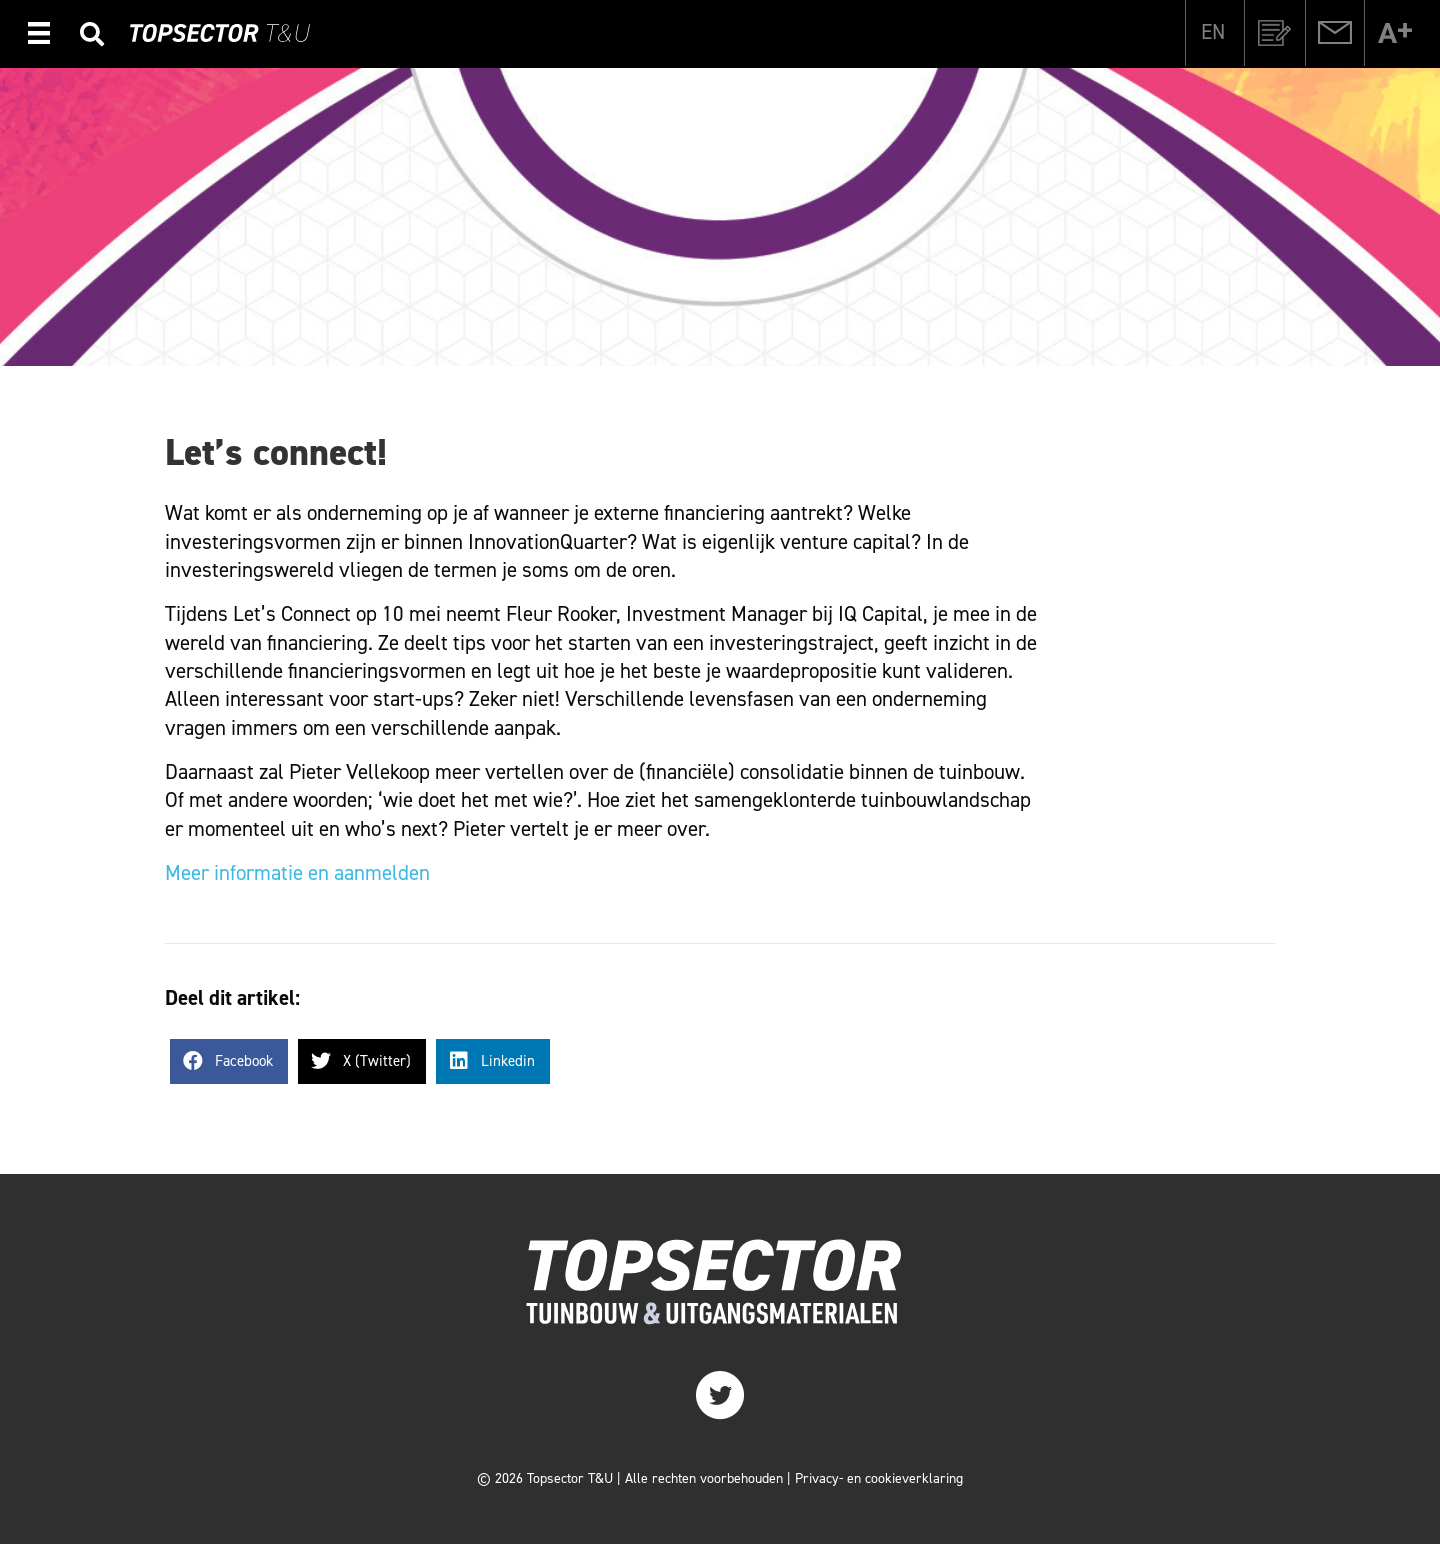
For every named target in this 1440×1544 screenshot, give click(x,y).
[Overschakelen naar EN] (1213, 32)
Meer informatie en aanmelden (297, 873)
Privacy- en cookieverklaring (879, 1478)
